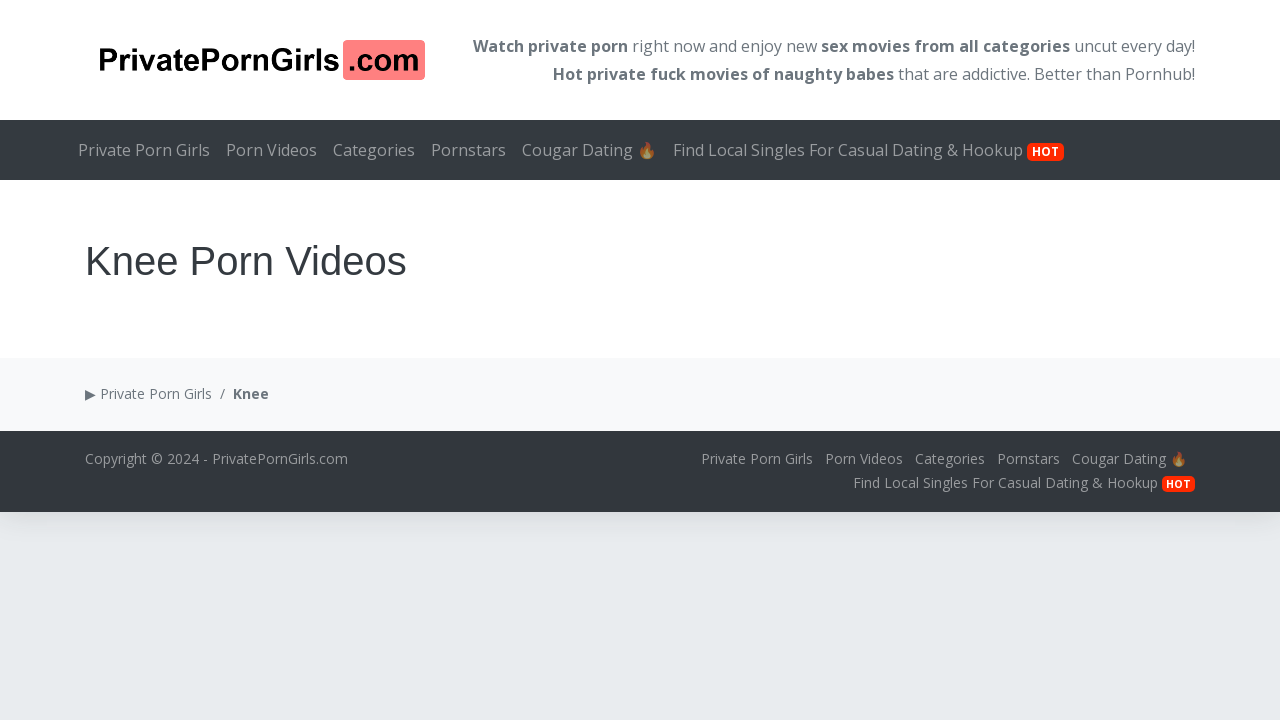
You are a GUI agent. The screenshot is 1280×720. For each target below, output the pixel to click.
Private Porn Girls (144, 150)
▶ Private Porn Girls (148, 393)
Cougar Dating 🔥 (589, 150)
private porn (578, 46)
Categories (374, 150)
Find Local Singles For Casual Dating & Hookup (868, 150)
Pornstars (468, 150)
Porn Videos (271, 150)
